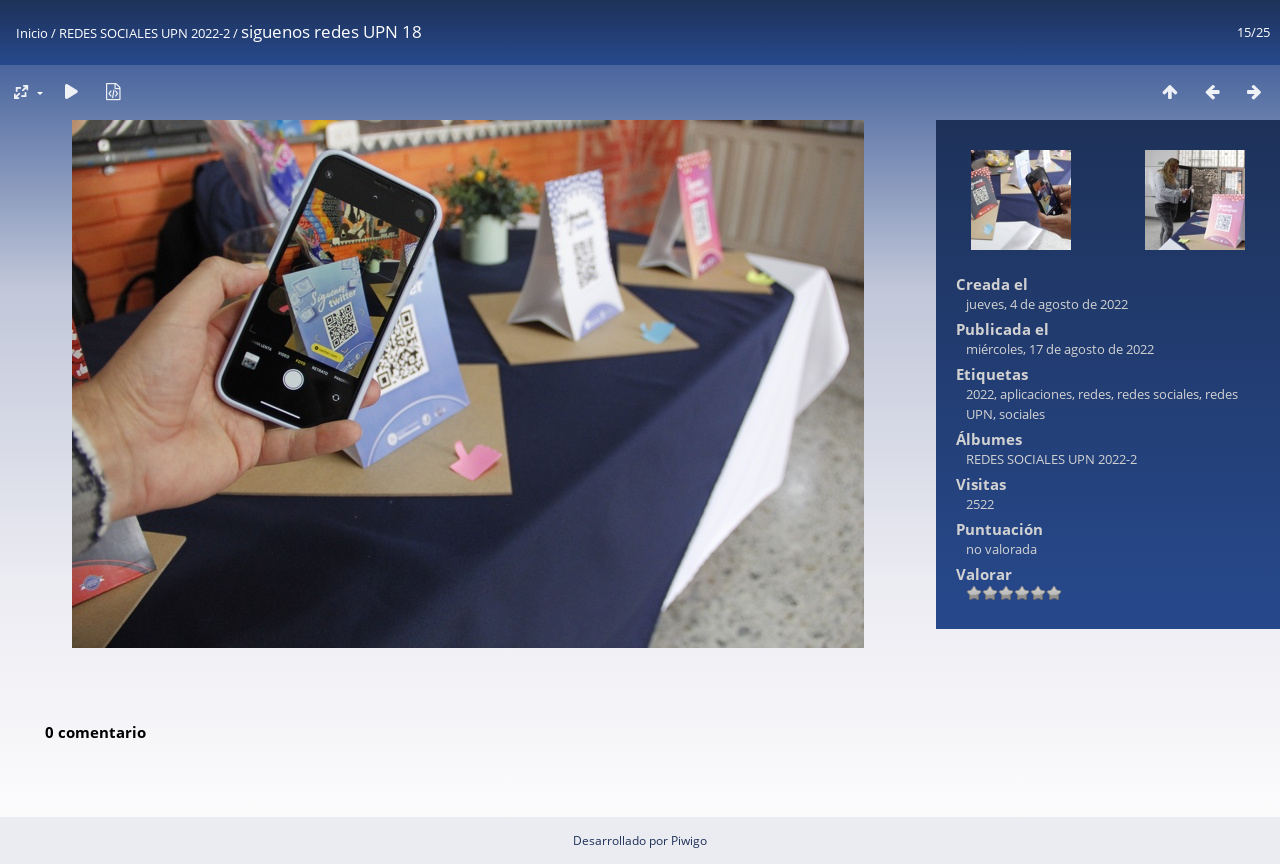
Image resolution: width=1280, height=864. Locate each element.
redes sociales (1158, 394)
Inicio (32, 33)
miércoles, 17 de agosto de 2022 (1060, 349)
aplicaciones (1036, 394)
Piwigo (689, 840)
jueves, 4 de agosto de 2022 (1047, 304)
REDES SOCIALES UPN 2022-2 (144, 33)
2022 (980, 394)
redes (1094, 394)
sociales (1022, 414)
